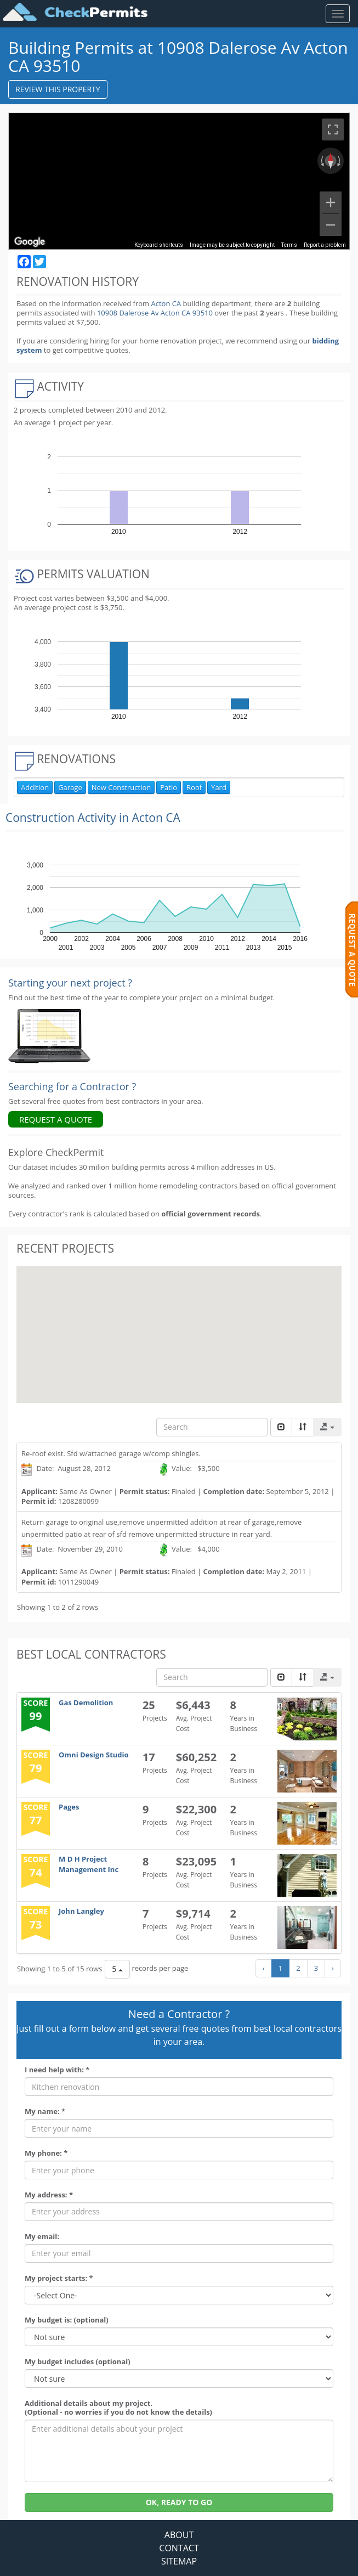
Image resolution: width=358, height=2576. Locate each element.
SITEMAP (179, 2561)
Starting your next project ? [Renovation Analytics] (70, 982)
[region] (179, 181)
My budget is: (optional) (67, 2320)
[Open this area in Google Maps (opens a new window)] (30, 242)
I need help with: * (57, 2070)
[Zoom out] (331, 225)
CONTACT (178, 2548)
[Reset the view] (330, 161)
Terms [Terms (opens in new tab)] (289, 245)
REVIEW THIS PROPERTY (57, 89)
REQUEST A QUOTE (55, 1119)
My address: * (49, 2195)
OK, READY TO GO (179, 2502)
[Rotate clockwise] (340, 161)
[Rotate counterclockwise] (321, 161)
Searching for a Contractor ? (72, 1086)
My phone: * (46, 2153)
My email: (42, 2236)
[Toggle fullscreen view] (333, 129)
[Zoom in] (331, 202)
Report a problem (325, 245)
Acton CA (166, 303)
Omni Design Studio (94, 1755)
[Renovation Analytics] (49, 1035)
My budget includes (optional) (77, 2361)
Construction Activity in (92, 817)
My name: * (45, 2111)
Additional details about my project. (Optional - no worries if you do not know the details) (118, 2408)
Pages (69, 1807)
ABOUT (179, 2535)
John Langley (81, 1911)
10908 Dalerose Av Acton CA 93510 (155, 313)
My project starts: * (59, 2278)
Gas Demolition (86, 1702)
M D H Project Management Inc (88, 1864)
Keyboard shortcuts (158, 245)
